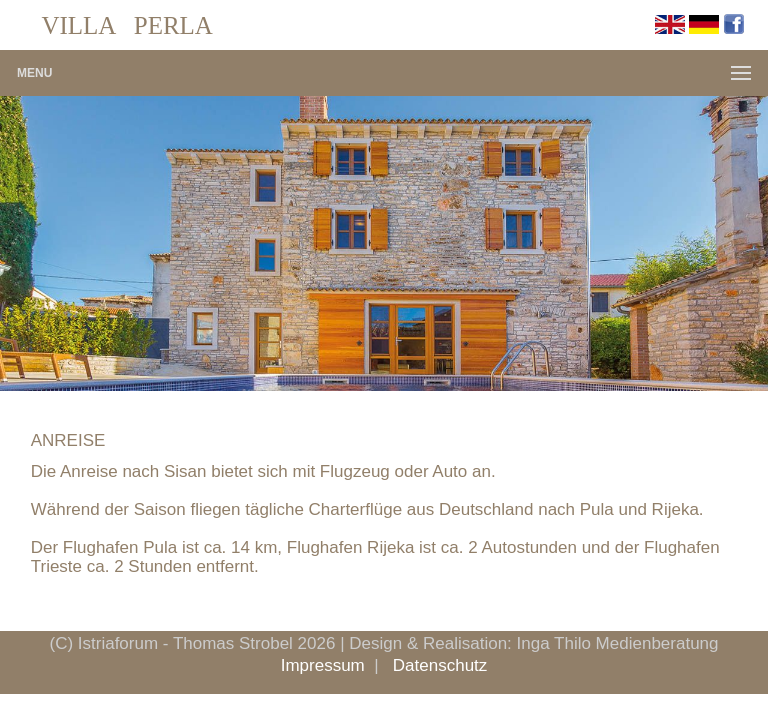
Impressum (323, 665)
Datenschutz (440, 665)
